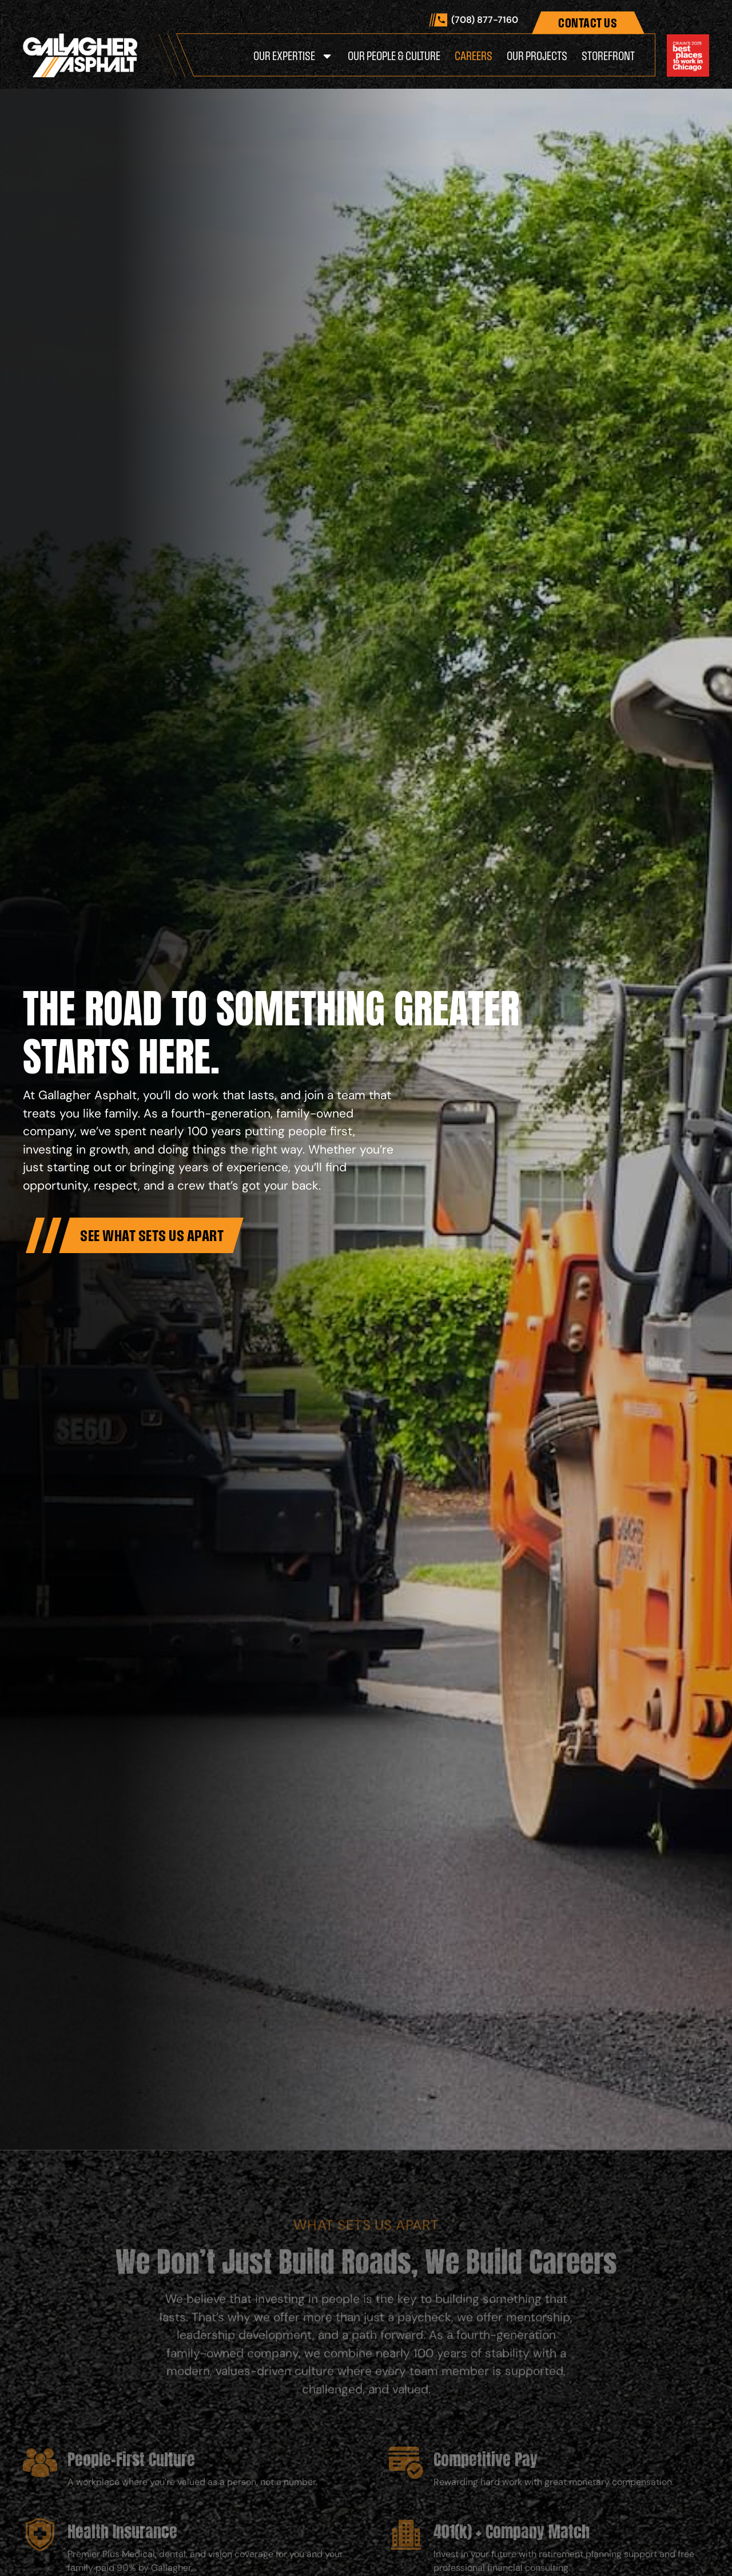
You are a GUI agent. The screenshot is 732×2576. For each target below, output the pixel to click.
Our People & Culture (394, 55)
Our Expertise (293, 56)
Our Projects (537, 55)
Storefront (608, 55)
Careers (473, 55)
